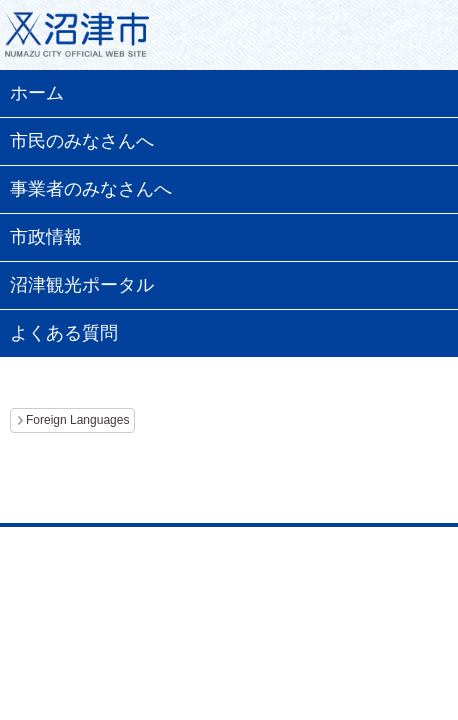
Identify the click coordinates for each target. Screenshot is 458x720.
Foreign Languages (77, 420)
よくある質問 (64, 333)
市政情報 (46, 237)
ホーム (37, 93)
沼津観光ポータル (82, 285)
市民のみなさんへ (82, 141)
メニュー (418, 40)
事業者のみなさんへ (91, 189)
